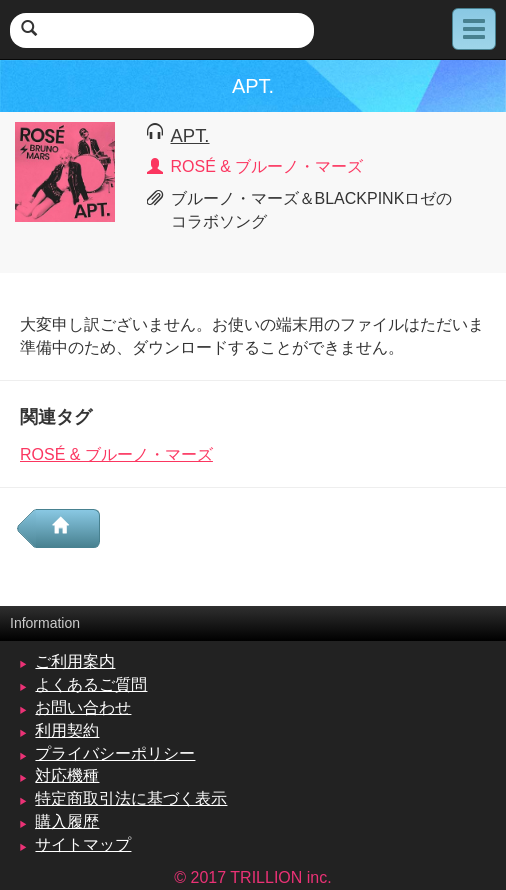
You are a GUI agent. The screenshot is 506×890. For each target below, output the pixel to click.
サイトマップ (83, 844)
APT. (190, 135)
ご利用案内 (75, 661)
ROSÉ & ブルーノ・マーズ (116, 454)
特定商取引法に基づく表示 (131, 798)
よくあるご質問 (91, 684)
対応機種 (67, 775)
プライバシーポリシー (115, 753)
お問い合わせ (83, 707)
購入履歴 (67, 821)
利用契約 (67, 730)
